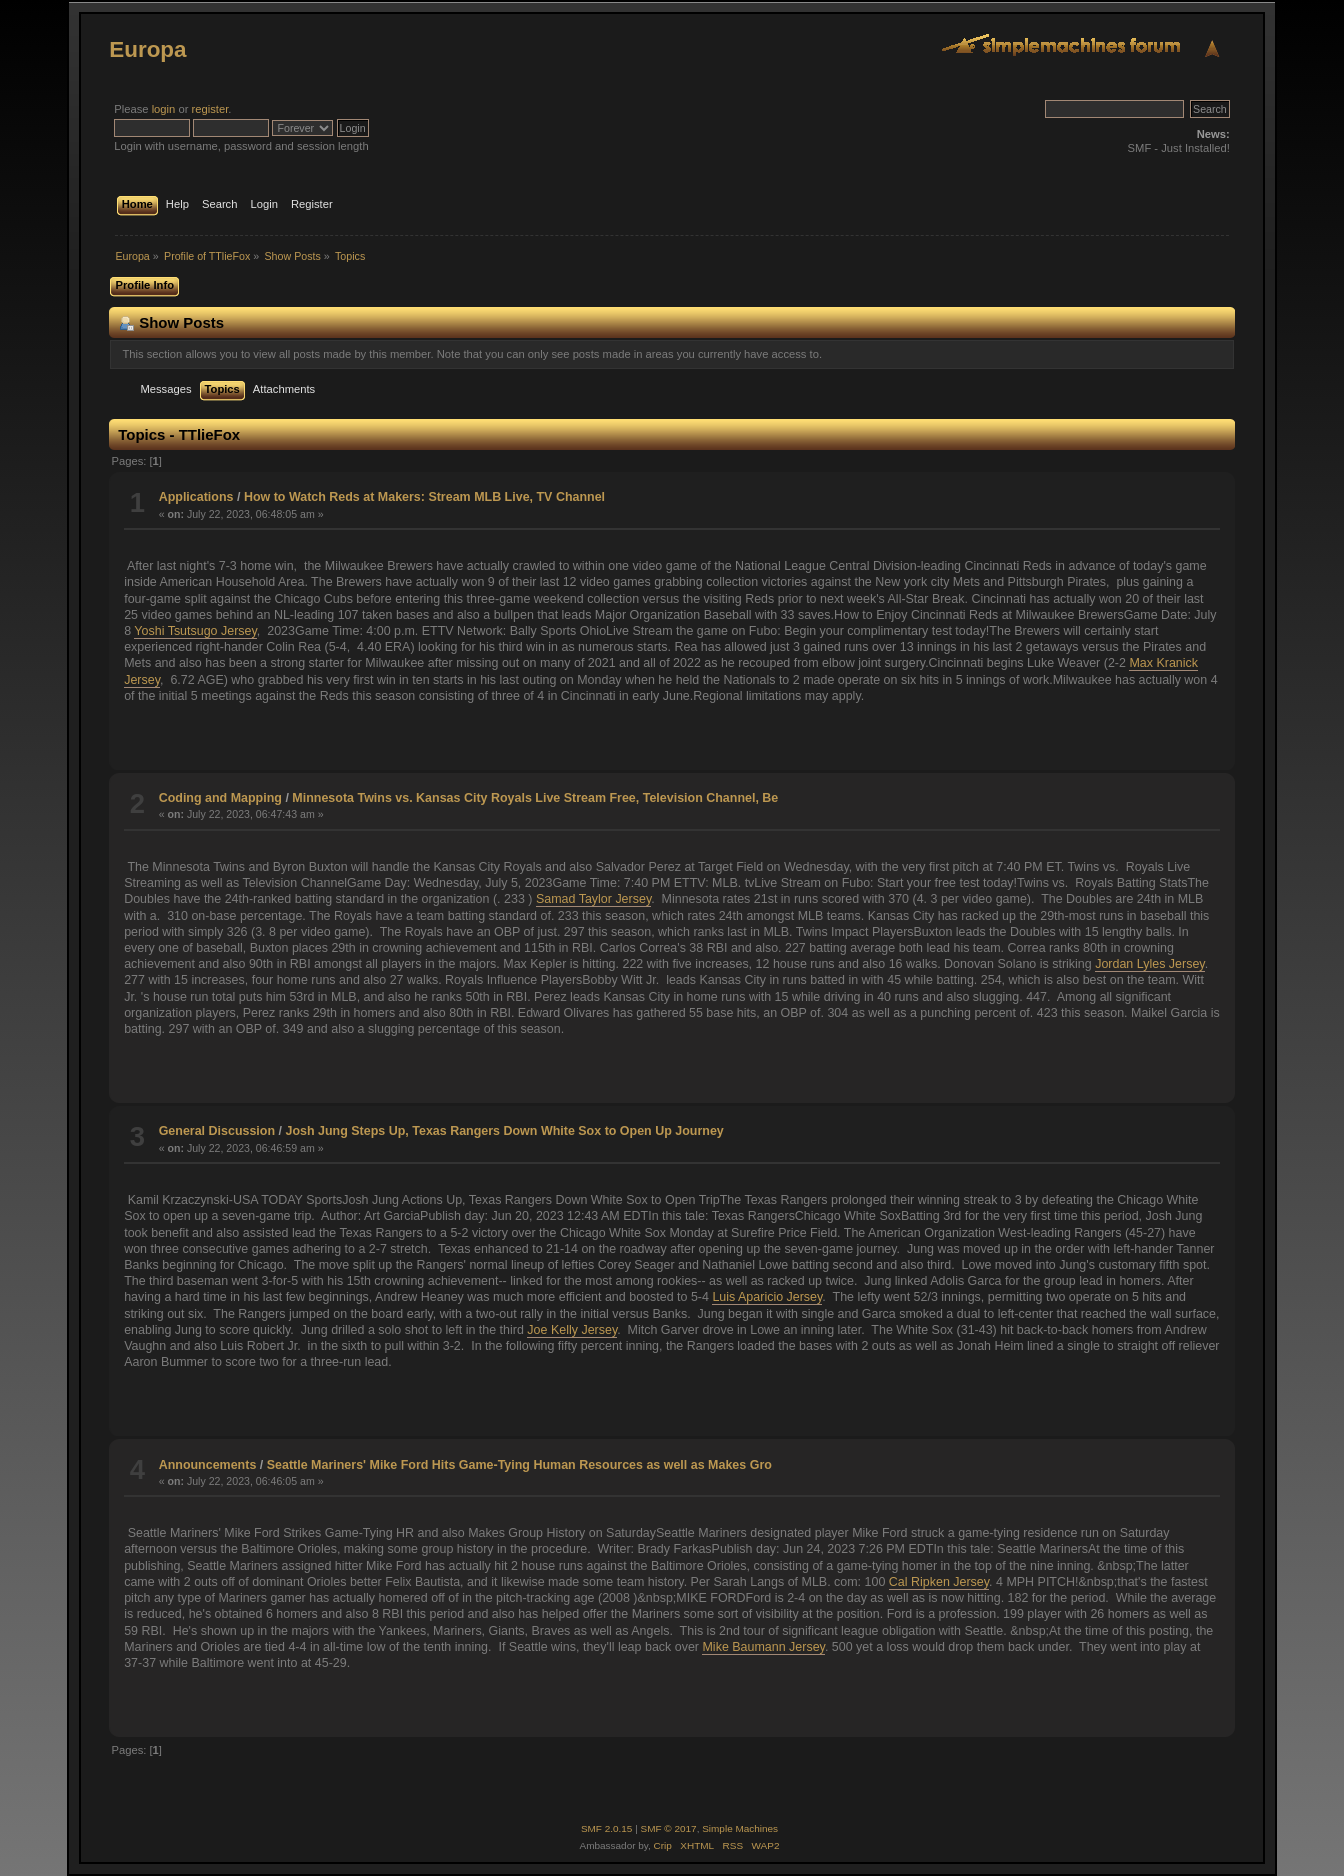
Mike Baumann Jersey (763, 1647)
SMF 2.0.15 (607, 1828)
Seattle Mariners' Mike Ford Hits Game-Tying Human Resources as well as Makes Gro (519, 1465)
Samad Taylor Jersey (593, 899)
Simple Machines (740, 1828)
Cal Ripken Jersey (939, 1582)
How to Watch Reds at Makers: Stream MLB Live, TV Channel (424, 497)
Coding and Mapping (220, 798)
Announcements (208, 1465)
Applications (196, 497)
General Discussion (217, 1131)
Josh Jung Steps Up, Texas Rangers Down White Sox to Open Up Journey (504, 1131)
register (210, 109)
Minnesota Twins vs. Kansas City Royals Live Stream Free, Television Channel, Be (535, 798)
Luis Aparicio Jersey (767, 1297)
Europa (147, 49)
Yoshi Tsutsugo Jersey (195, 631)
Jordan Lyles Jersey (1150, 964)
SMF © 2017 (669, 1828)
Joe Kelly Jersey (572, 1330)
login (164, 109)
